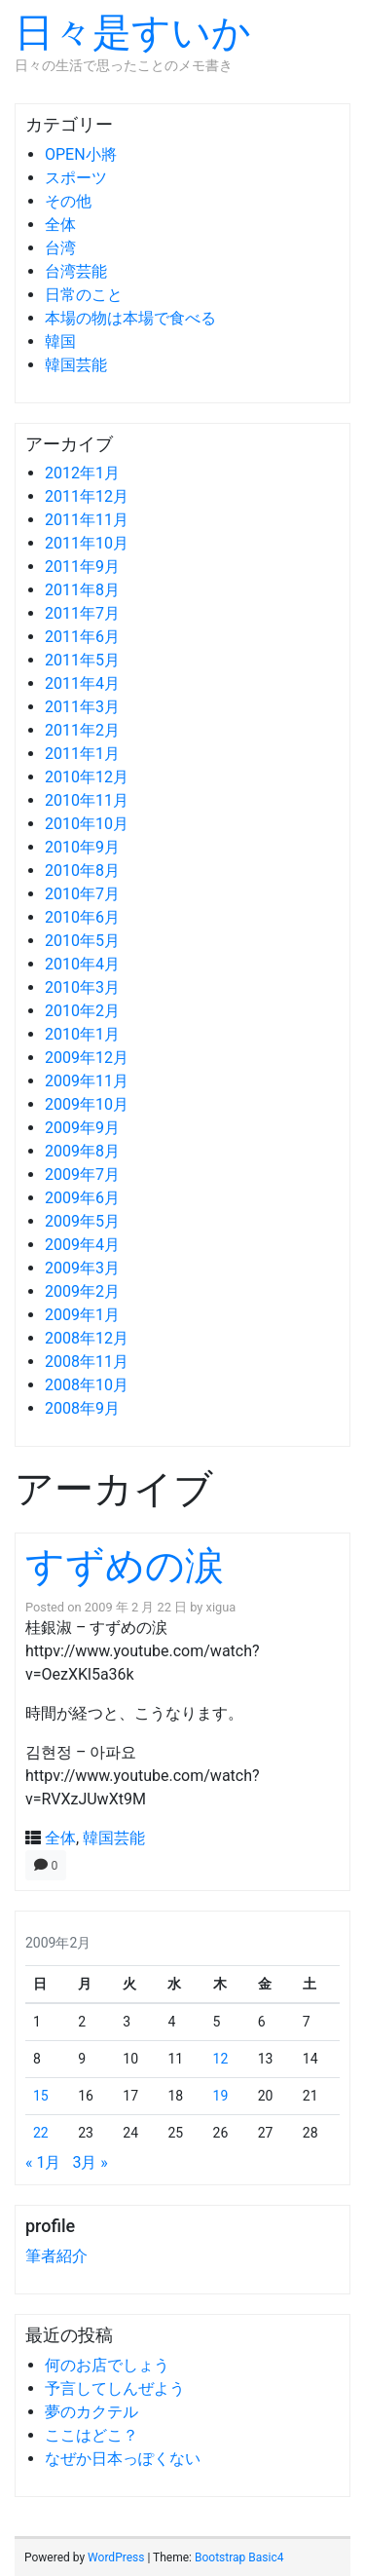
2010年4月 (82, 964)
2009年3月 (82, 1268)
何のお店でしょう (107, 2365)
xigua (221, 1607)
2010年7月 (82, 894)
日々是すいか (133, 33)
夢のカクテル (91, 2412)
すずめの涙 (124, 1566)
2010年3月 (82, 987)
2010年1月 (82, 1034)
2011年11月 (86, 520)
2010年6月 (82, 917)
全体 (60, 224)
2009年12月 (86, 1057)
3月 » (89, 2162)
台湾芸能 (76, 271)
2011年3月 (82, 707)
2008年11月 (86, 1361)
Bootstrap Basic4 (239, 2557)
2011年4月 (82, 683)
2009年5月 (82, 1221)
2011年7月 (82, 613)
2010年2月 (82, 1011)
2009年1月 (82, 1315)
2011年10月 (86, 543)
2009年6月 (82, 1198)
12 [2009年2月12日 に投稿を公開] (221, 2058)
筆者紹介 (56, 2256)
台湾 (60, 248)
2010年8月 (82, 870)
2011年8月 (82, 590)
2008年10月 (86, 1385)
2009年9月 (82, 1127)
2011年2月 (82, 730)
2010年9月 (82, 847)
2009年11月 (86, 1081)
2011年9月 (82, 566)
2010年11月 (86, 800)
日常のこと (84, 294)
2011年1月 (82, 753)
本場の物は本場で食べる (130, 318)
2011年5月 (82, 660)
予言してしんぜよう (115, 2388)
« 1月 (42, 2162)
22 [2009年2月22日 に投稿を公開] (41, 2132)
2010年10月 (86, 823)
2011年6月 (82, 636)
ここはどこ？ (91, 2435)
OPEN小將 (81, 154)
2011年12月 (86, 496)
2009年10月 (86, 1104)
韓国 (60, 341)
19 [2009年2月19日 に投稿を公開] (221, 2095)
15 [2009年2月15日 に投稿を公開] (41, 2095)
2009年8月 (82, 1151)
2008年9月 (82, 1408)
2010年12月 (86, 777)
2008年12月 (86, 1338)
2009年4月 (82, 1244)
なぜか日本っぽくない (123, 2458)
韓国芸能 (76, 365)
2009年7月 (82, 1174)
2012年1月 (82, 473)
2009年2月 (82, 1291)
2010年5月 (82, 940)
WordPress (116, 2557)
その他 (68, 201)
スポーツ (76, 178)
